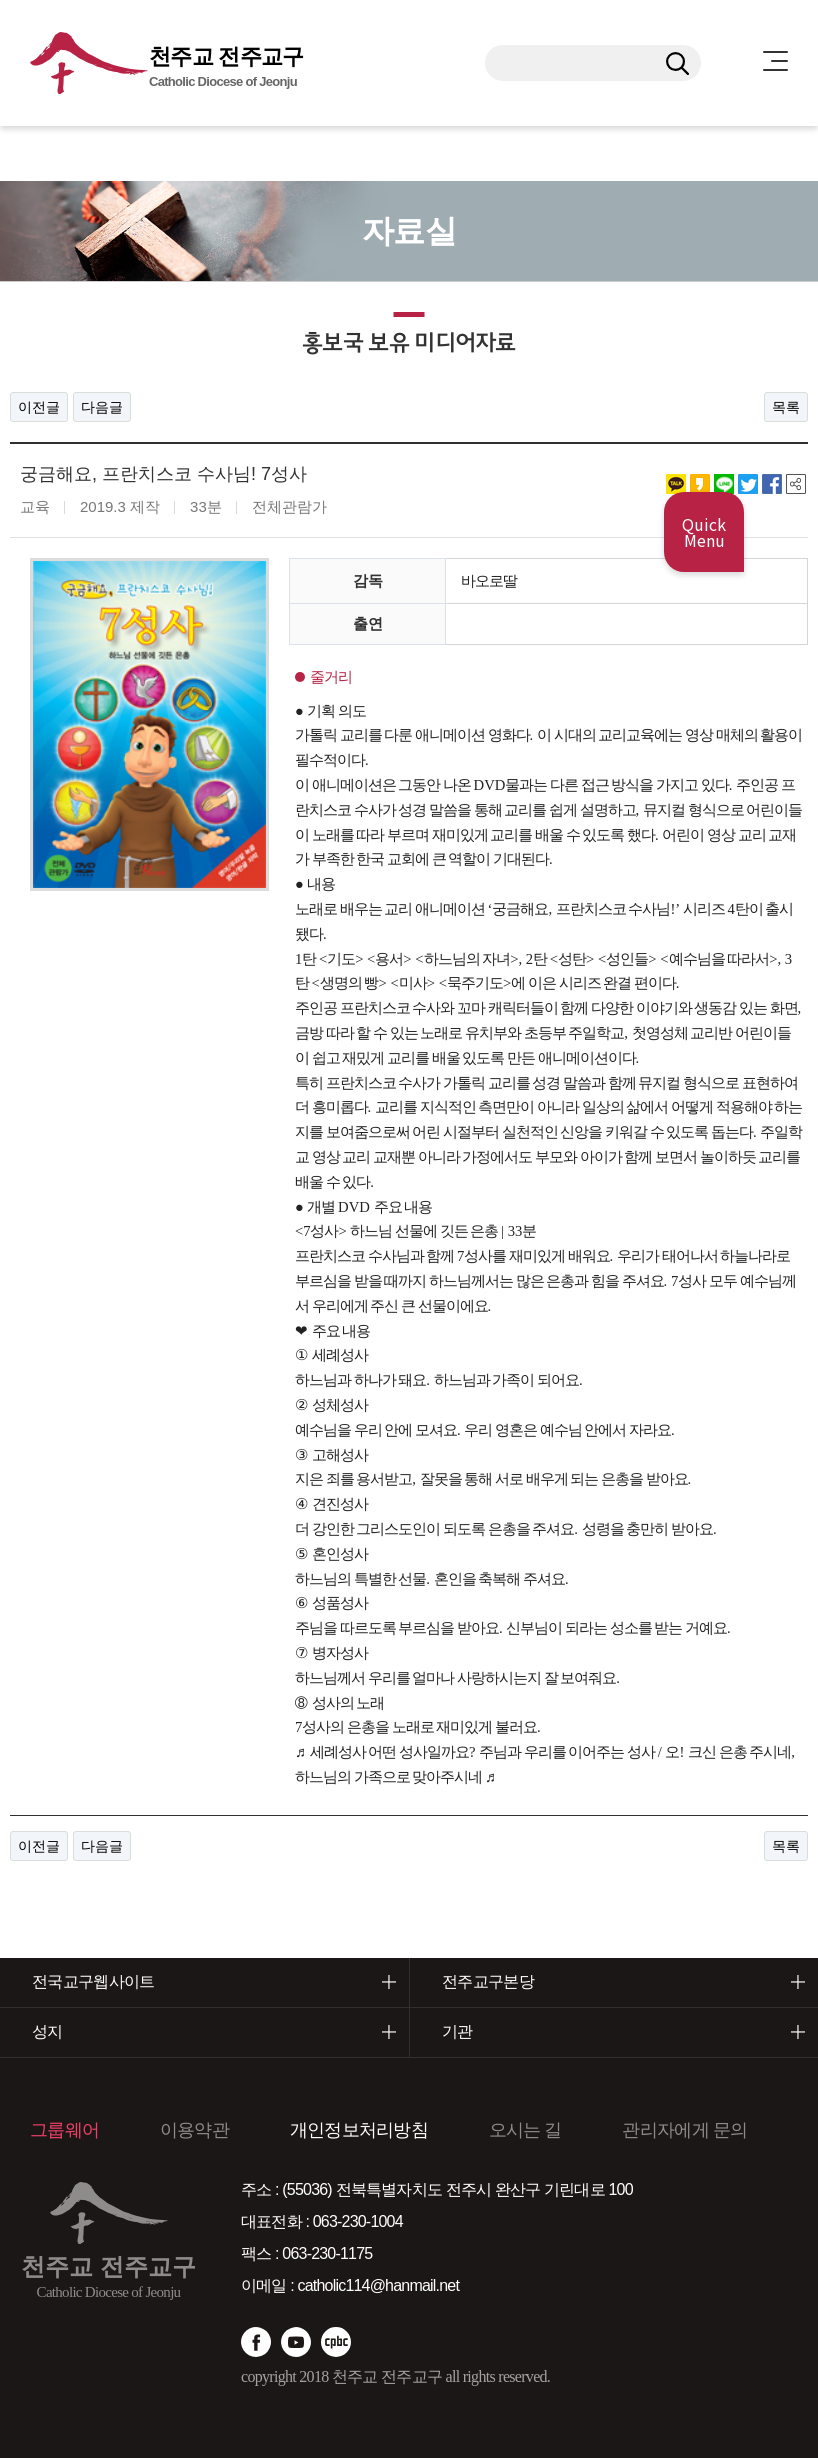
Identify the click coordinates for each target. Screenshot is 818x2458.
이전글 (39, 407)
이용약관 (194, 2130)
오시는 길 (525, 2130)
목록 (786, 407)
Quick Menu (704, 532)
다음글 (102, 407)
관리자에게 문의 (684, 2130)
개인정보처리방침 (359, 2130)
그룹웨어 (64, 2130)
